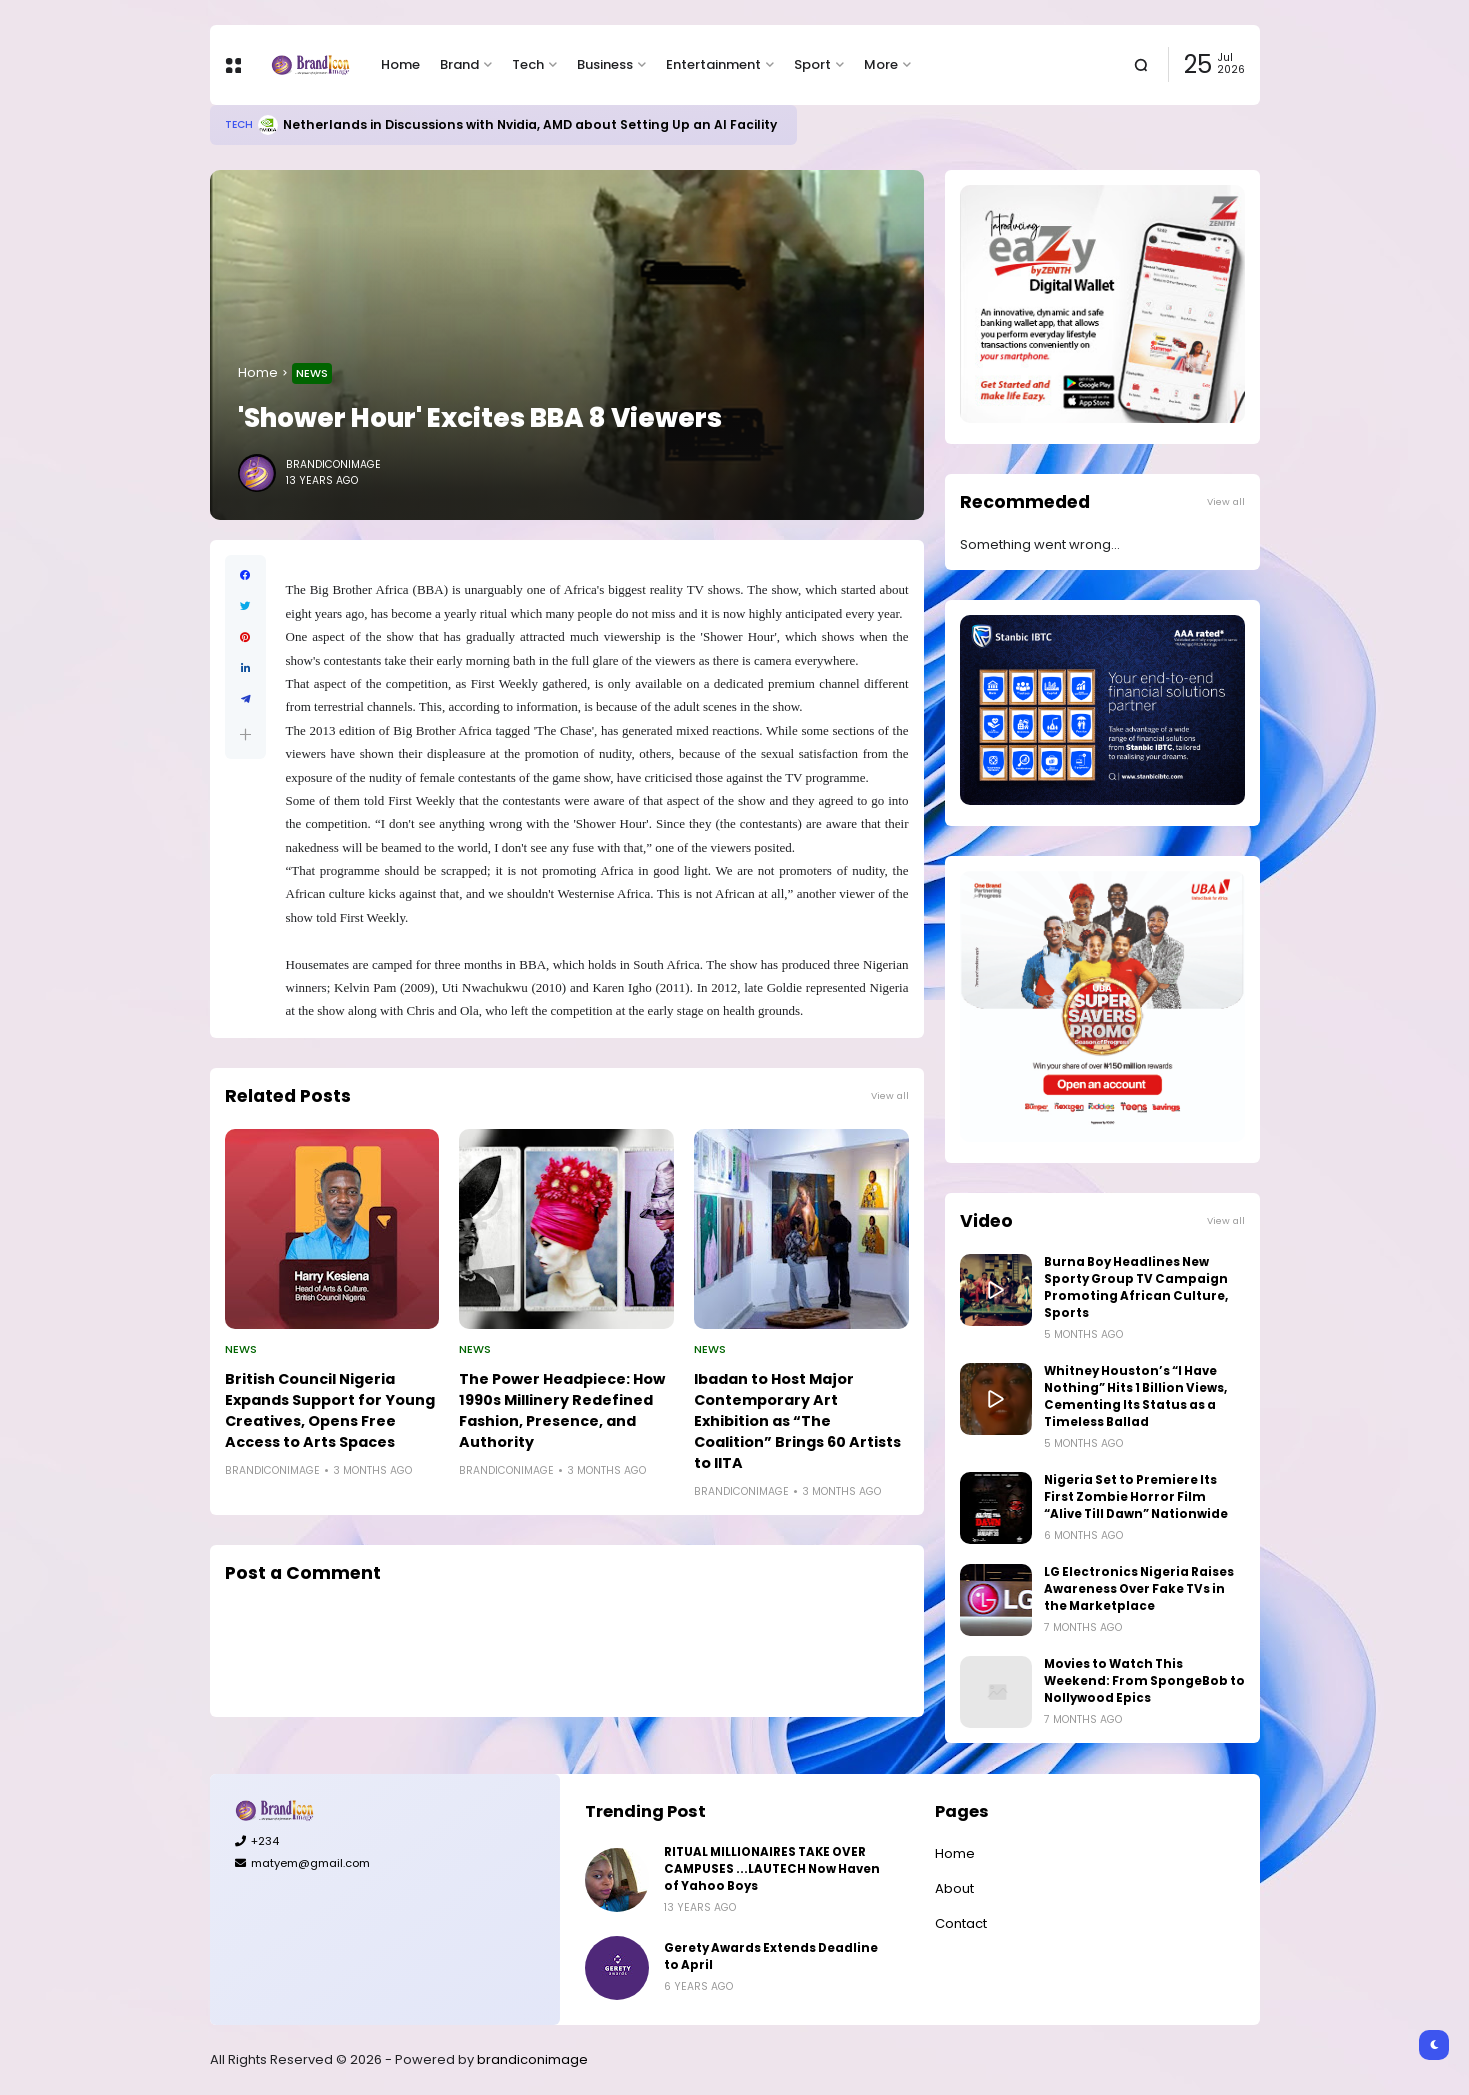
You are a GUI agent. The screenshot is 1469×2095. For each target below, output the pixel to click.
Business (605, 64)
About (954, 1888)
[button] (245, 734)
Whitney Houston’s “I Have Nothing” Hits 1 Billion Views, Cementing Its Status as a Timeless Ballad (1135, 1396)
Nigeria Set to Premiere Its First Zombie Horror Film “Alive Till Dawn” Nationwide (1136, 1497)
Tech (528, 64)
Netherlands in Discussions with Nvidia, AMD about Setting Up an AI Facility (530, 124)
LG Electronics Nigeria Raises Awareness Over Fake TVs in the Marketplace (1139, 1589)
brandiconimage (532, 2059)
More (881, 64)
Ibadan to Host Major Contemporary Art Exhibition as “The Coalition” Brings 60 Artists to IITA (797, 1421)
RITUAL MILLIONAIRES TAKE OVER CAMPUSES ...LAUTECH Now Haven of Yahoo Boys (772, 1869)
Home (400, 64)
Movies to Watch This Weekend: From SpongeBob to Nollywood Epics (1144, 1681)
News (312, 373)
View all (890, 1095)
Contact (961, 1923)
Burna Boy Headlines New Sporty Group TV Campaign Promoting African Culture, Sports (1136, 1287)
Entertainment (713, 64)
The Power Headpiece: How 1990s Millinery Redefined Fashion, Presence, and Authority (562, 1410)
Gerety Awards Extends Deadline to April (771, 1956)
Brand (459, 64)
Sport (812, 64)
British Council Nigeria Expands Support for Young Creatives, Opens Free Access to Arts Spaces (330, 1410)
